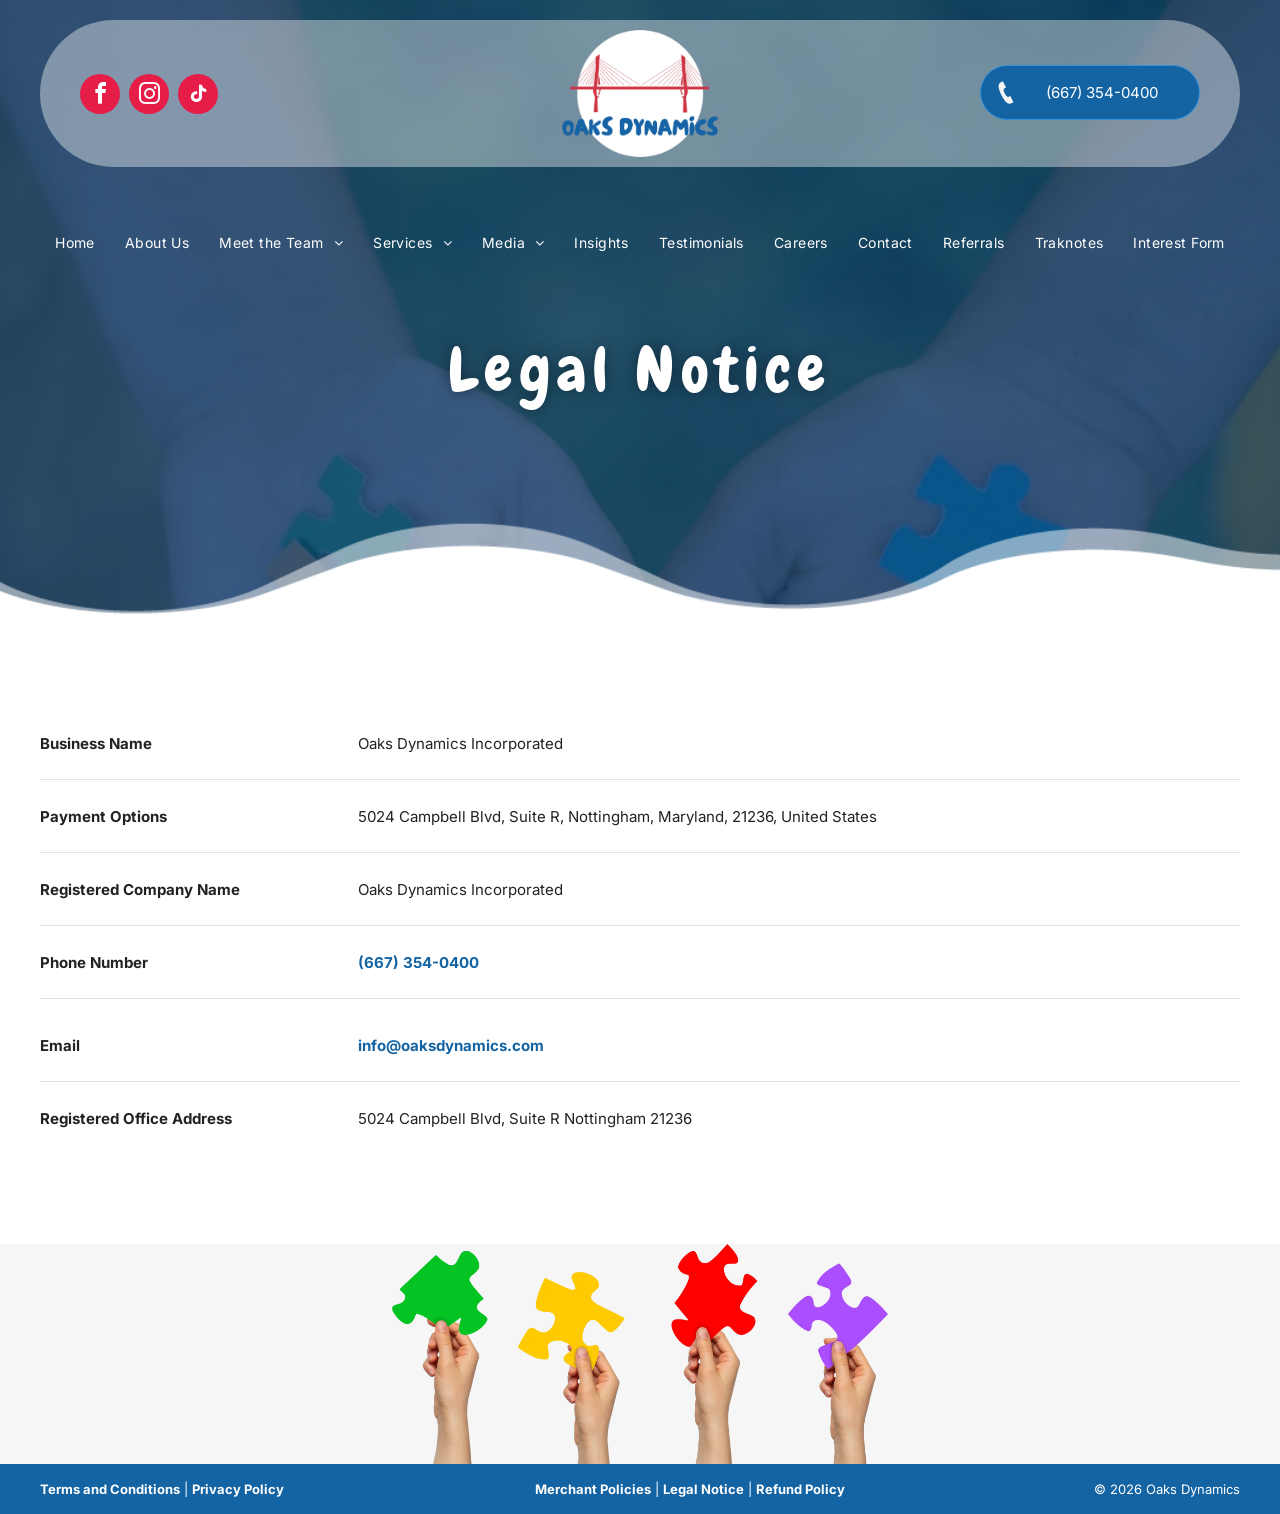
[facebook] (100, 96)
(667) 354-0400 (418, 962)
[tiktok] (198, 96)
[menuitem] (75, 243)
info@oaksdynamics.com (451, 1045)
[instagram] (149, 96)
